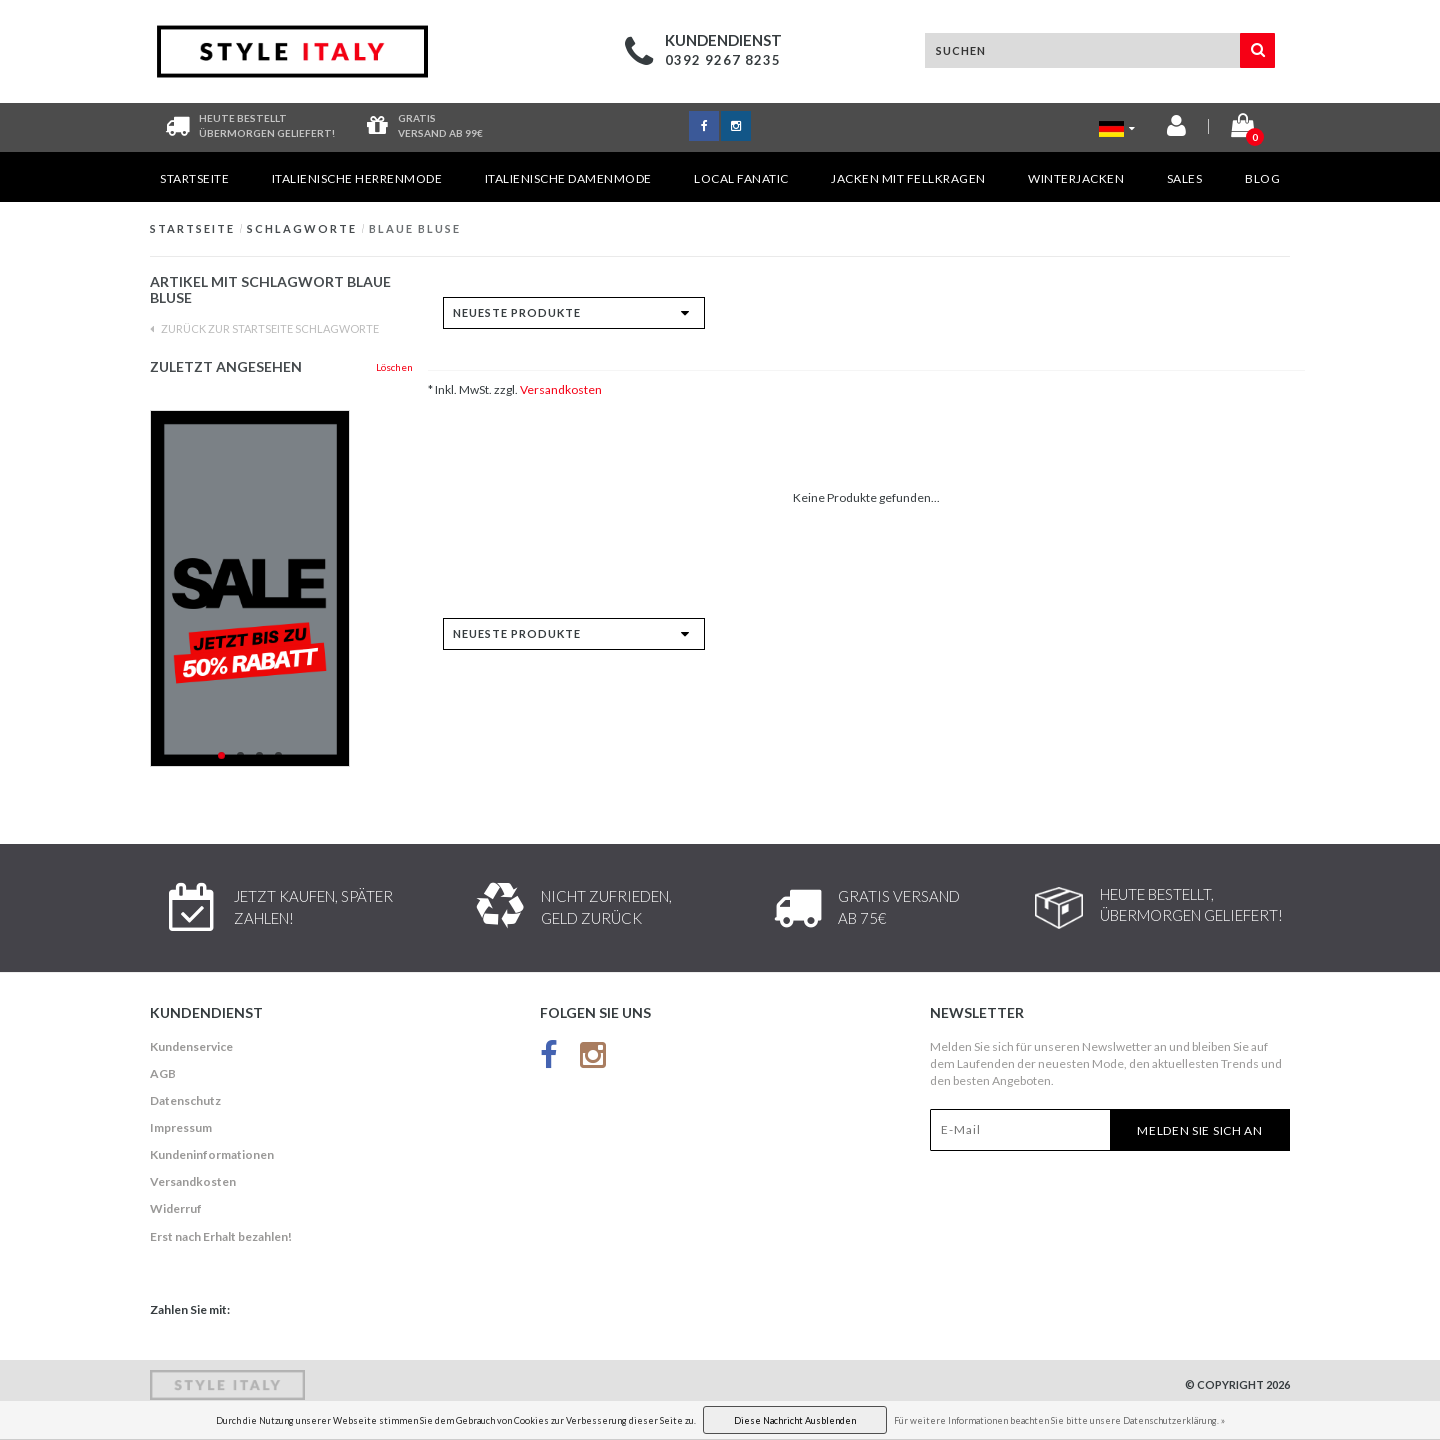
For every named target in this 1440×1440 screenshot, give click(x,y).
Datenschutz (185, 1100)
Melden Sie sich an (1200, 1130)
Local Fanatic (741, 178)
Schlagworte (302, 228)
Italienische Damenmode (568, 178)
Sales (1185, 178)
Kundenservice (191, 1046)
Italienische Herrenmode (357, 178)
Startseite (194, 178)
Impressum (181, 1127)
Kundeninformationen (212, 1154)
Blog (1262, 178)
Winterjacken (1076, 178)
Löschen (394, 367)
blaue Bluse (415, 228)
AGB (163, 1073)
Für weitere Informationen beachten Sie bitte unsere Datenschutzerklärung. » (1059, 1420)
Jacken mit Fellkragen (908, 178)
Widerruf (176, 1208)
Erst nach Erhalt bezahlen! (221, 1236)
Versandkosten (561, 389)
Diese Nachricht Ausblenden (795, 1420)
